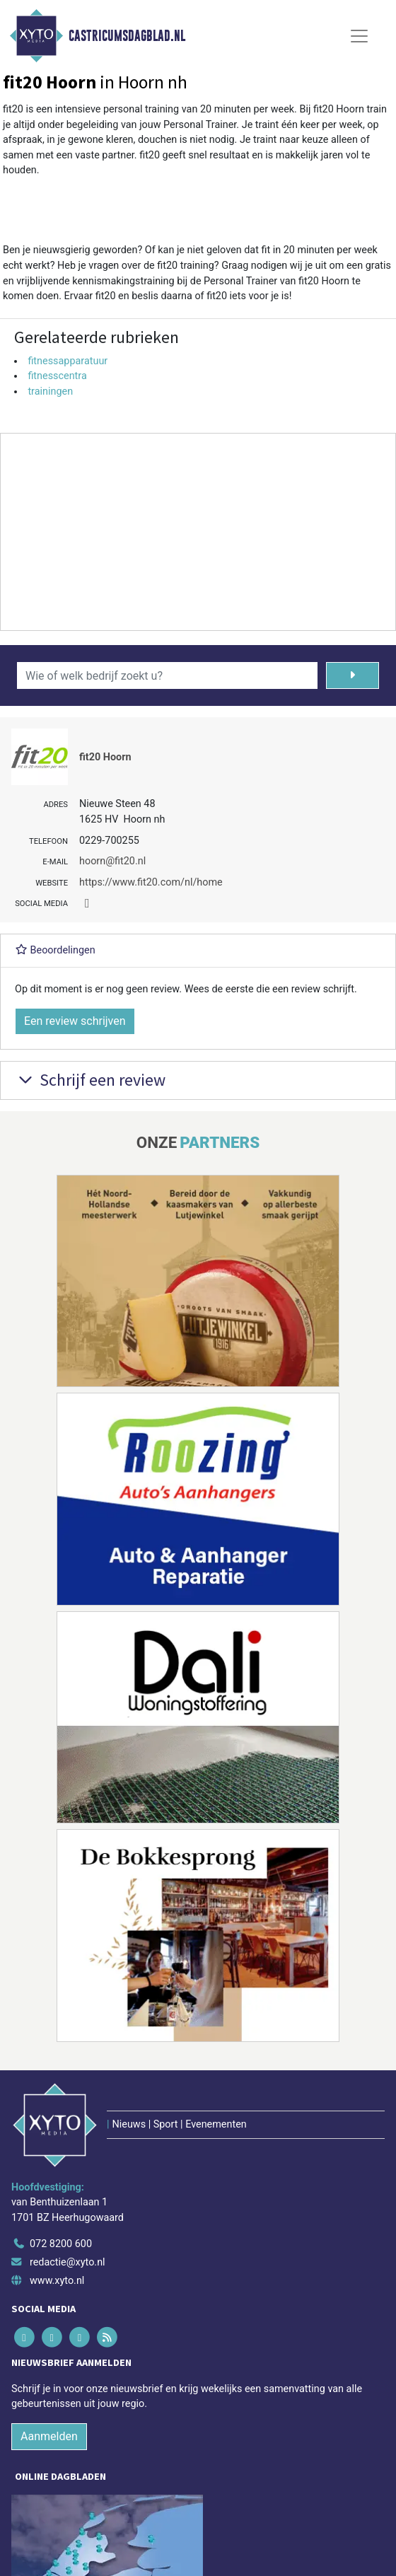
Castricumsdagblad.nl (127, 36)
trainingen (50, 391)
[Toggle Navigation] (359, 36)
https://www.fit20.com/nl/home (151, 882)
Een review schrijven (75, 1021)
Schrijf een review (90, 1080)
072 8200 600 (61, 2244)
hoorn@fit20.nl (112, 861)
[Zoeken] (352, 675)
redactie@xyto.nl (67, 2262)
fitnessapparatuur (67, 361)
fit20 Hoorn (105, 757)
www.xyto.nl (57, 2281)
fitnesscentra (57, 376)
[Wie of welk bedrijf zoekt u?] (167, 675)
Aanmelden (49, 2436)
